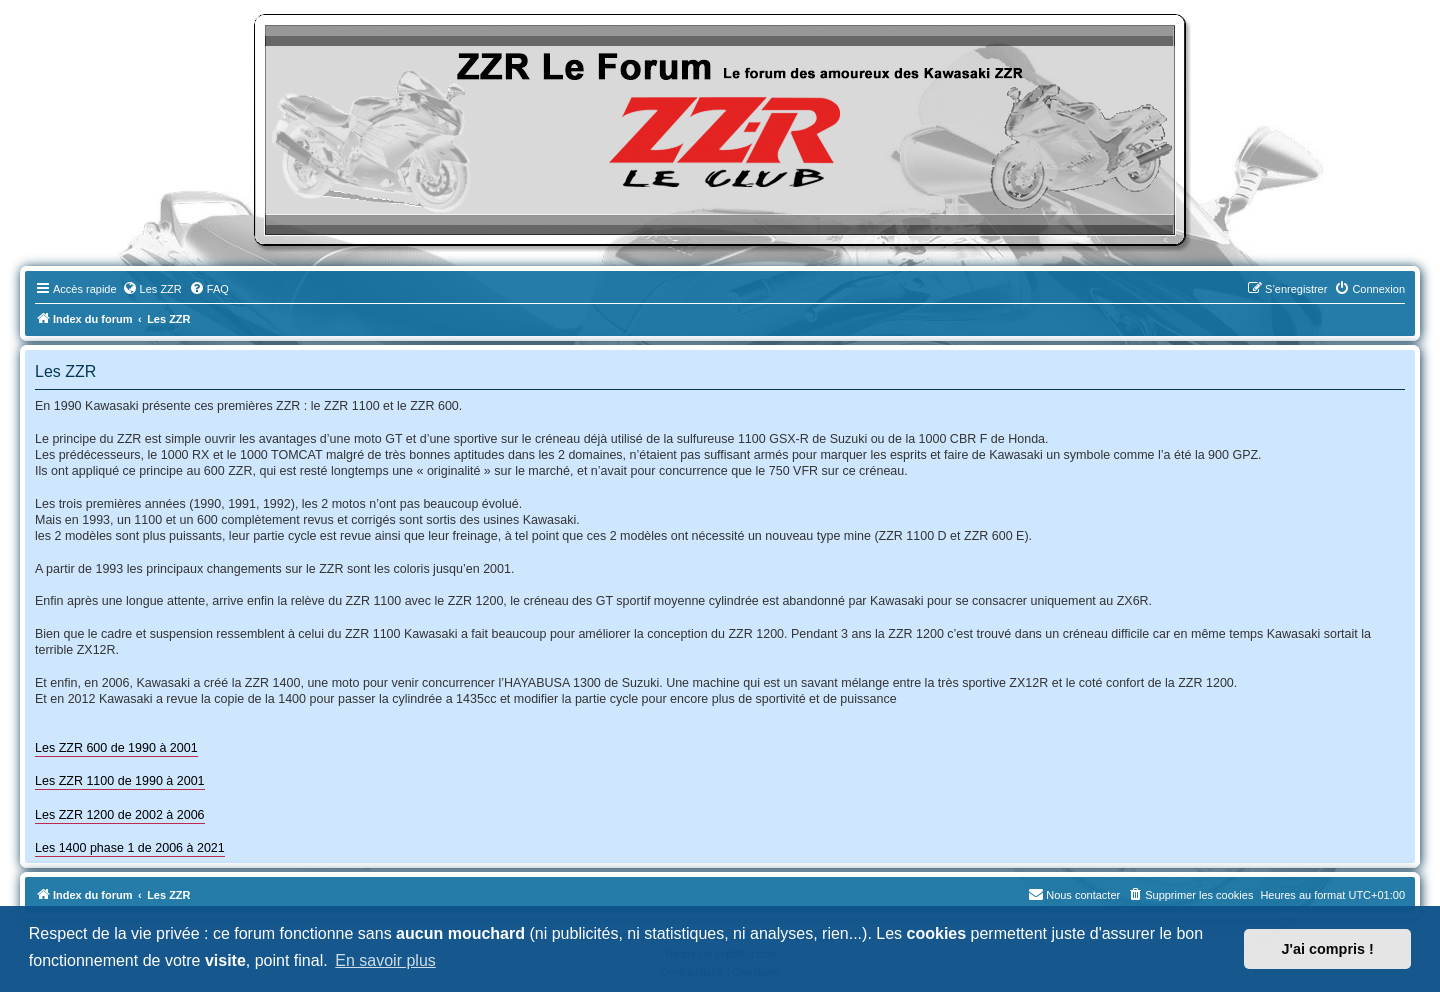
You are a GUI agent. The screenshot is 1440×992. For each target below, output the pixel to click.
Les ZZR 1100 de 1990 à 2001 (120, 781)
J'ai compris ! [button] (1328, 949)
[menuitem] (152, 289)
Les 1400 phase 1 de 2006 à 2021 (130, 848)
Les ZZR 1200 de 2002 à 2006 (120, 815)
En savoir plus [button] (385, 960)
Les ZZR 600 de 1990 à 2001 (116, 748)
